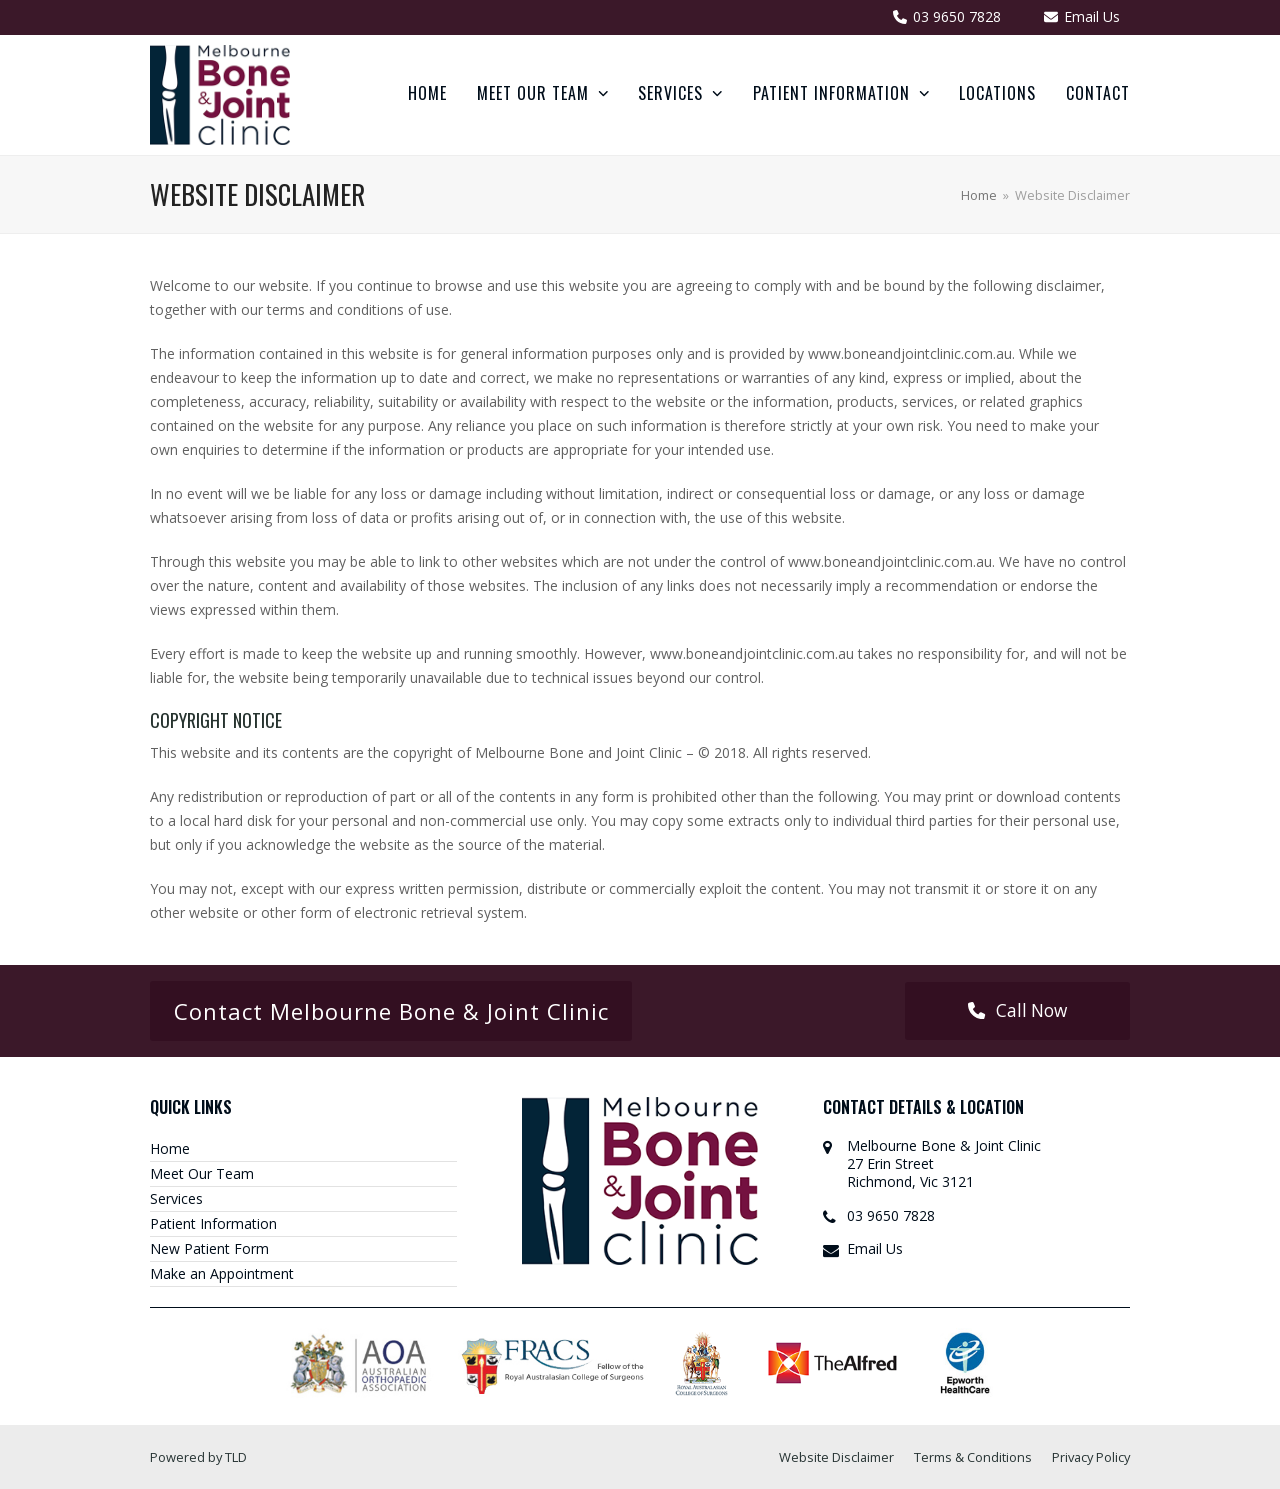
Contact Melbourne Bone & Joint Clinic (391, 1011)
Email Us (875, 1248)
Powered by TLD (198, 1457)
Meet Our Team (202, 1173)
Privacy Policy (1091, 1457)
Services (176, 1198)
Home (170, 1148)
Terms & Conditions (973, 1457)
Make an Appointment (222, 1273)
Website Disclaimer (836, 1457)
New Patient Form (209, 1248)
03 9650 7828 (891, 1215)
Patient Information (213, 1223)
